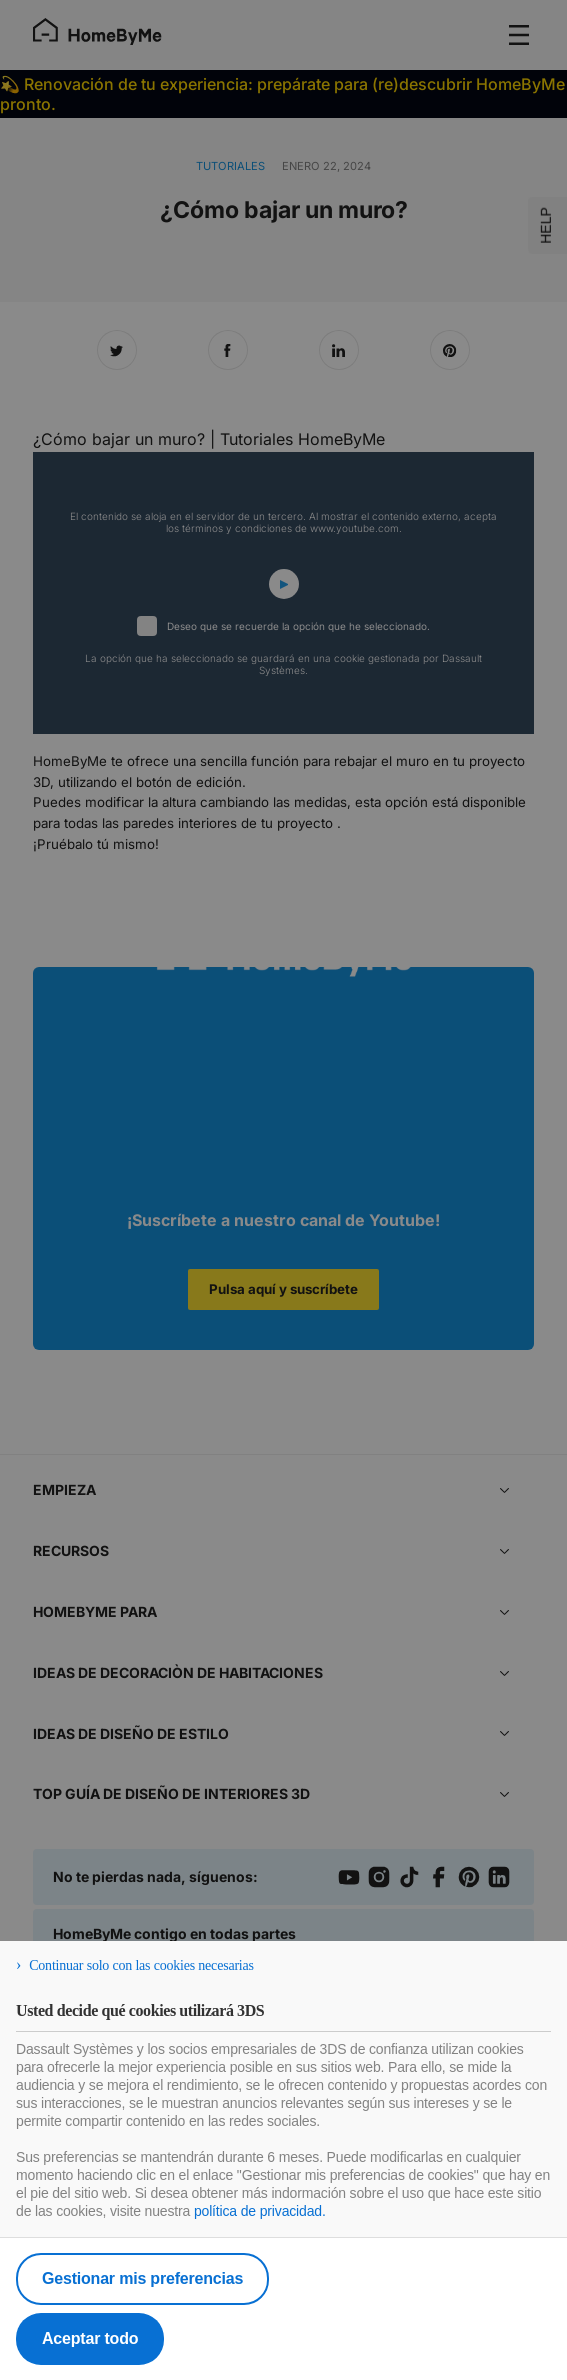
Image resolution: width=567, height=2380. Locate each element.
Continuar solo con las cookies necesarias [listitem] (141, 1965)
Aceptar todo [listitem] (90, 2338)
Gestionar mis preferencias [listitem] (142, 2278)
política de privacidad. (260, 2211)
